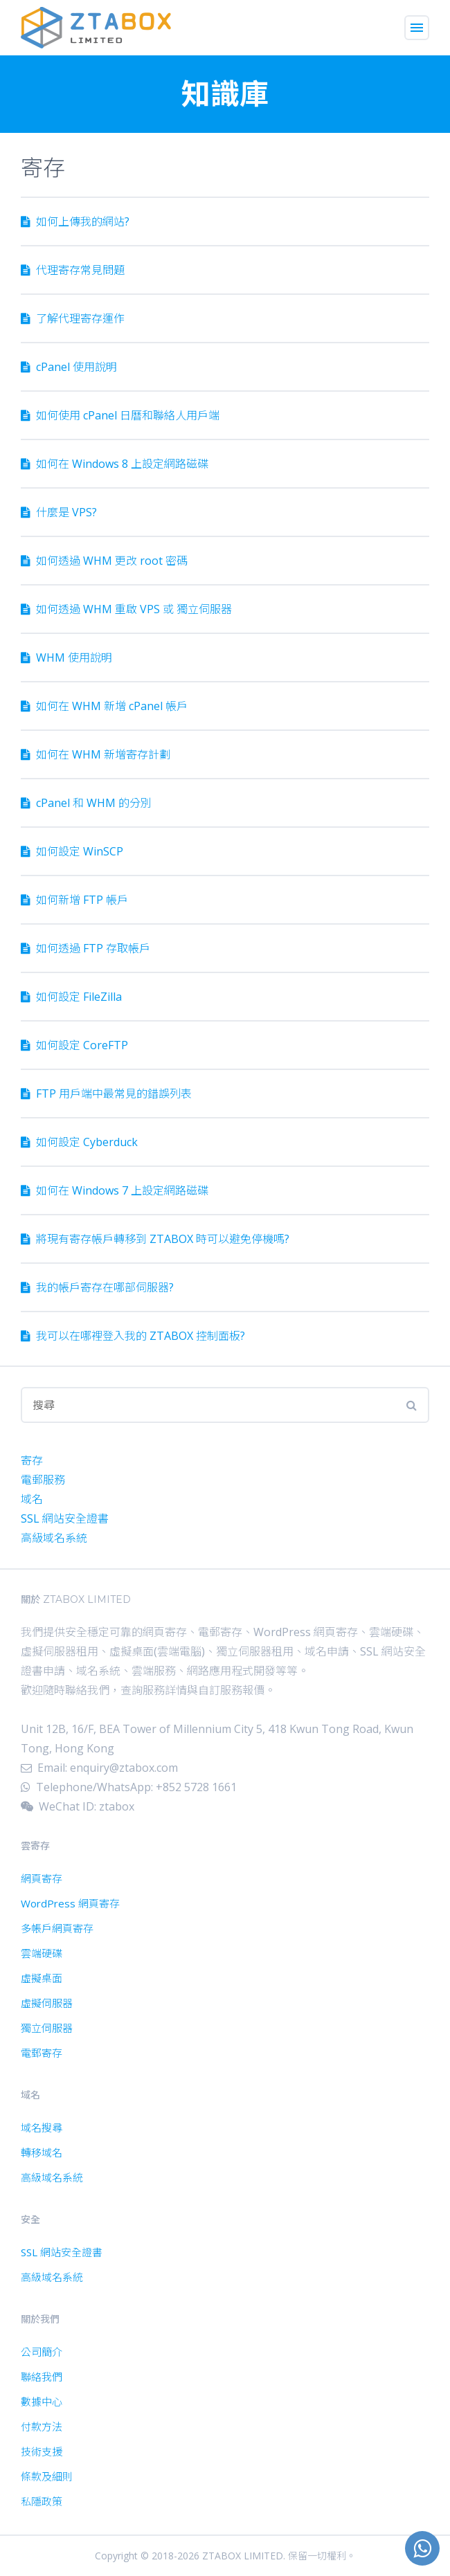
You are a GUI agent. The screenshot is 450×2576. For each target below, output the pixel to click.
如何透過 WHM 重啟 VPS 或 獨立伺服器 (126, 609)
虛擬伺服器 (47, 2003)
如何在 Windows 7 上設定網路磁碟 (114, 1190)
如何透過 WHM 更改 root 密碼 (104, 560)
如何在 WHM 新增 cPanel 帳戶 (104, 706)
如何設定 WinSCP (72, 851)
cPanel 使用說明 (69, 366)
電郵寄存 (41, 2053)
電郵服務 (43, 1479)
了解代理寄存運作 (73, 318)
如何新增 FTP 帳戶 (74, 899)
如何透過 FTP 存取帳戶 (85, 948)
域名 (32, 1499)
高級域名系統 (54, 1537)
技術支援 (41, 2451)
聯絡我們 (41, 2377)
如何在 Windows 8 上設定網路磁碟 (114, 463)
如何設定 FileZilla (71, 996)
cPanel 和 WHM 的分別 (86, 802)
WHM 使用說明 (66, 657)
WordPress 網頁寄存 (70, 1903)
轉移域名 (41, 2152)
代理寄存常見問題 (73, 270)
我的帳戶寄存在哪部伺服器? (97, 1287)
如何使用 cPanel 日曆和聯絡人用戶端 (120, 415)
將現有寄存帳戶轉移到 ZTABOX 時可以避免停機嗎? (155, 1238)
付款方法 (41, 2426)
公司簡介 (41, 2352)
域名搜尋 (41, 2127)
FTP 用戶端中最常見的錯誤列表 (106, 1093)
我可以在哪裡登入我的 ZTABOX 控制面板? (133, 1335)
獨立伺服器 (47, 2028)
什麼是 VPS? (59, 512)
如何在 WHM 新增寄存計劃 (95, 754)
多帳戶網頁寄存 (57, 1928)
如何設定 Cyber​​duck (79, 1142)
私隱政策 (41, 2501)
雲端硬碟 (41, 1953)
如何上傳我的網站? (75, 221)
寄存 (32, 1460)
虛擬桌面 (41, 1978)
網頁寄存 (41, 1878)
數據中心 (41, 2402)
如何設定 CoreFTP (74, 1045)
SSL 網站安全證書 (65, 1518)
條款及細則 (47, 2476)
